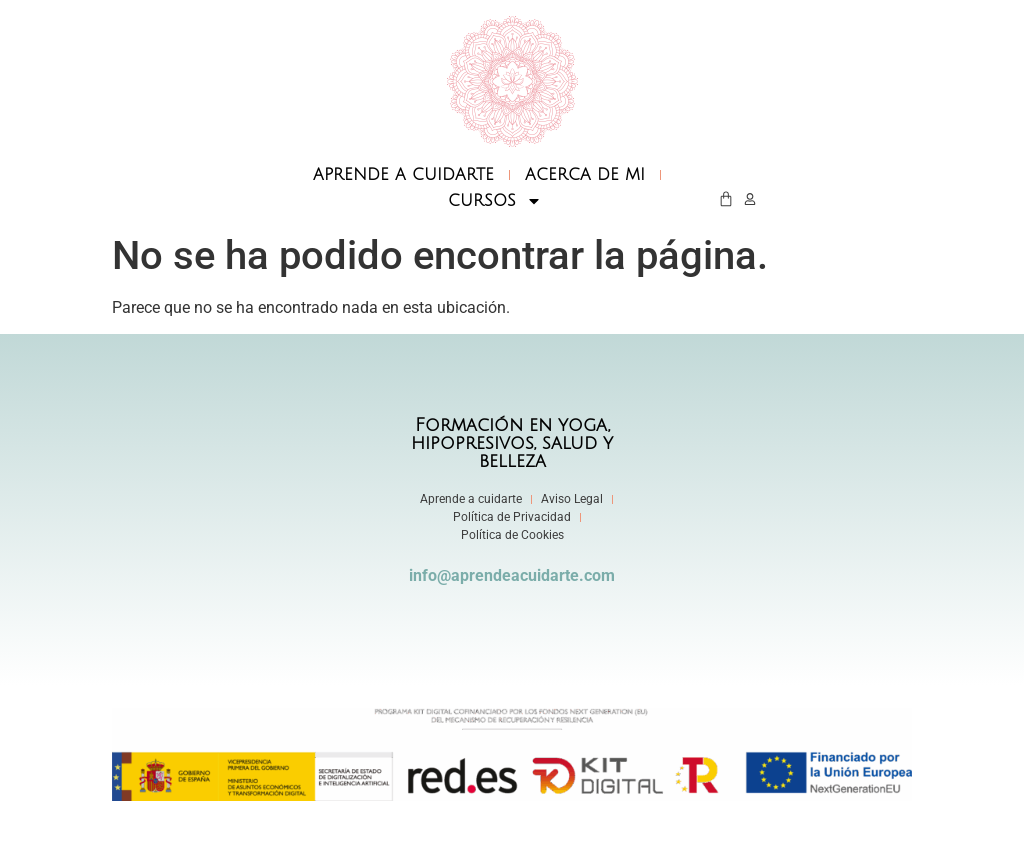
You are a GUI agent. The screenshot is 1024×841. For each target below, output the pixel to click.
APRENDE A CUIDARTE (403, 175)
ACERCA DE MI (585, 175)
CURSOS (495, 201)
